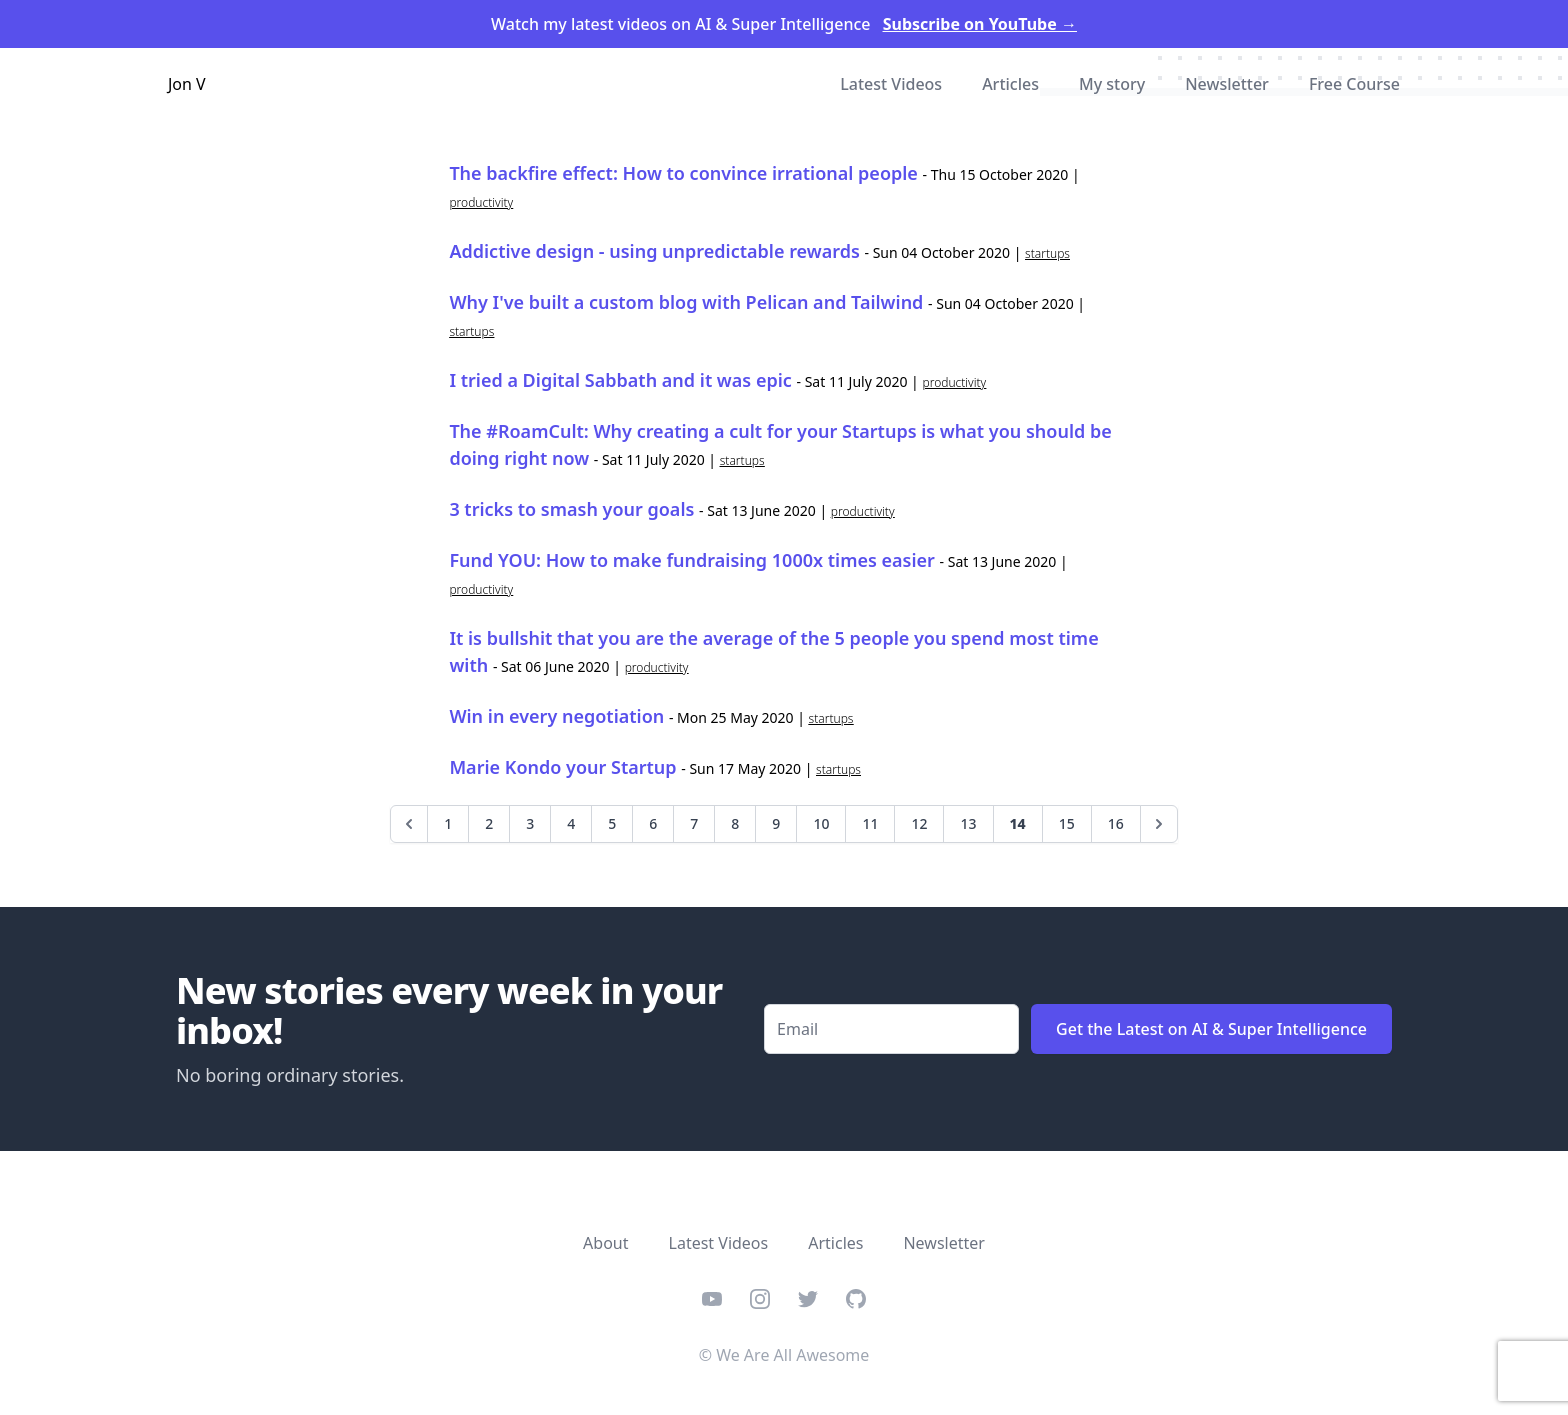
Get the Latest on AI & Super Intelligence (1211, 1029)
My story (1112, 84)
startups (1047, 253)
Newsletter (1227, 84)
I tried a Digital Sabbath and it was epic (620, 380)
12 (919, 823)
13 (968, 823)
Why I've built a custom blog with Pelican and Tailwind (686, 302)
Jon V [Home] (187, 84)
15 (1067, 823)
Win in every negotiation (556, 716)
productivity (481, 202)
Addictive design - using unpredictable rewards (654, 251)
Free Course (1354, 84)
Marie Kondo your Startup (562, 767)
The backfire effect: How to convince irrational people (683, 173)
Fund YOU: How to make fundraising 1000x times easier (692, 560)
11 (870, 823)
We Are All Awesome (792, 1355)
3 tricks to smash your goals (571, 509)
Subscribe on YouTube (980, 24)
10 (821, 823)
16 (1116, 823)
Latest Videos (891, 84)
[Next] (1159, 824)
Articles (1010, 84)
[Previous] (409, 824)
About (605, 1243)
